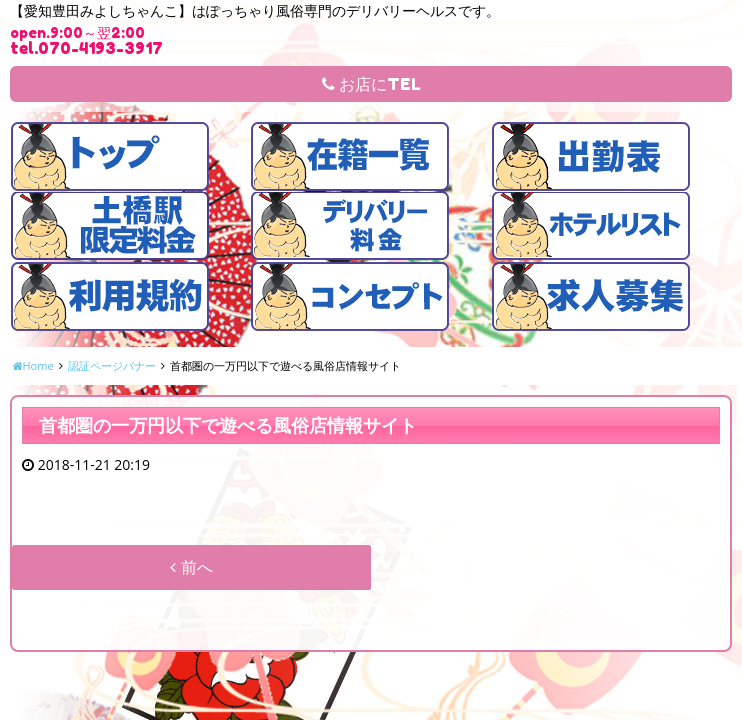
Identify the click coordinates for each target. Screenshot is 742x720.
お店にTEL (371, 84)
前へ (191, 567)
